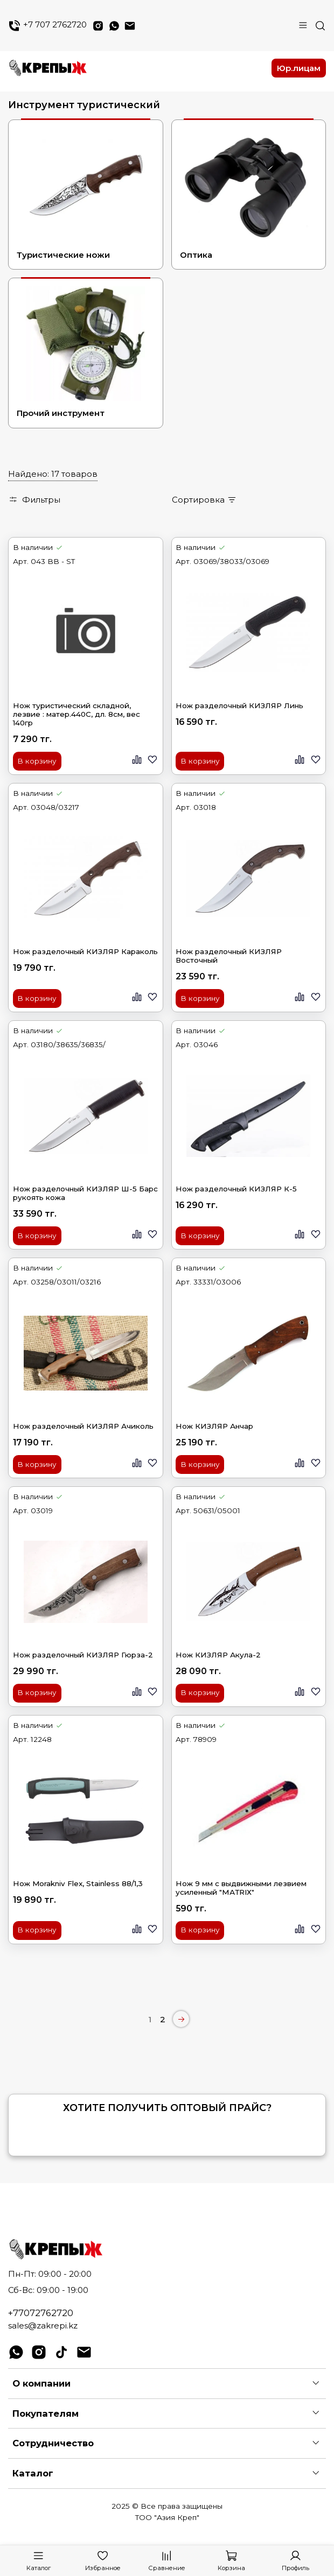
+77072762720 (40, 2312)
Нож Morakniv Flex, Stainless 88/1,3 (78, 1883)
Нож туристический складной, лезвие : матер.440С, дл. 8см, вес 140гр (76, 714)
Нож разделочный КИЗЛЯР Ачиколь (83, 1426)
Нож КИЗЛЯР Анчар (214, 1426)
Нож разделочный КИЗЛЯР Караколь (85, 951)
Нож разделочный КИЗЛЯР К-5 (236, 1188)
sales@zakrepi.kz (43, 2325)
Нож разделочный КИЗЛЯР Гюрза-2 (83, 1654)
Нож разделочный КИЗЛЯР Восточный (229, 955)
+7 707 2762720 (47, 25)
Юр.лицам (299, 68)
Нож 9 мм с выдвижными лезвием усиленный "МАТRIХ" (241, 1887)
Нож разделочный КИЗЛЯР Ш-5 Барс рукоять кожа (85, 1193)
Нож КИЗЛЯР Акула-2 (218, 1654)
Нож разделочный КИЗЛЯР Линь (239, 705)
